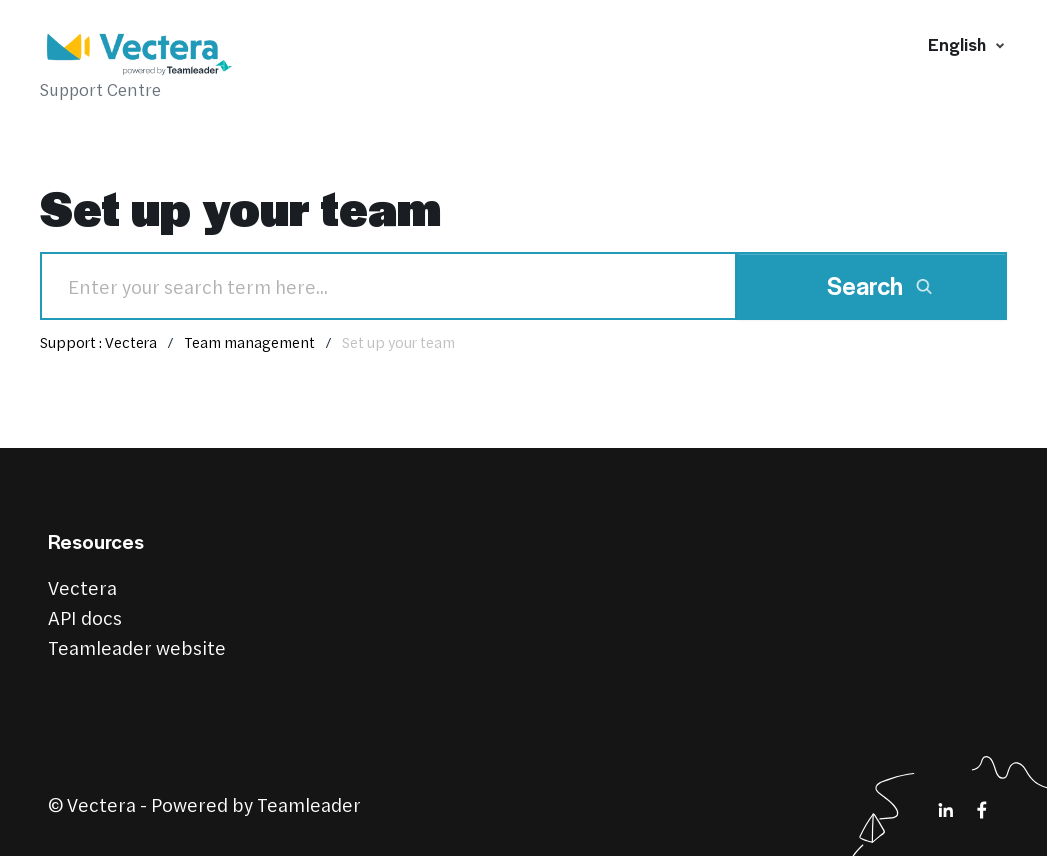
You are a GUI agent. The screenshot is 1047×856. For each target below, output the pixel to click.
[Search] (388, 286)
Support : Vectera (98, 342)
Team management (249, 342)
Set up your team (398, 342)
